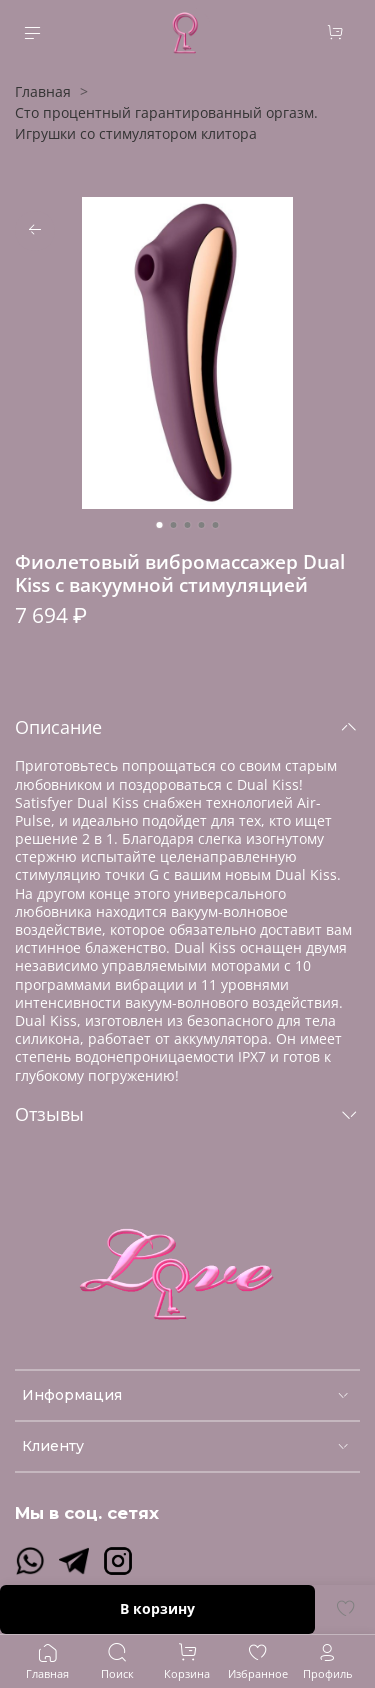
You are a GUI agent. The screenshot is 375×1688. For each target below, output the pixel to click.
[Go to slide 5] (216, 525)
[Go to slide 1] (160, 525)
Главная (43, 91)
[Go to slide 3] (188, 525)
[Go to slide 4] (202, 525)
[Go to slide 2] (174, 525)
